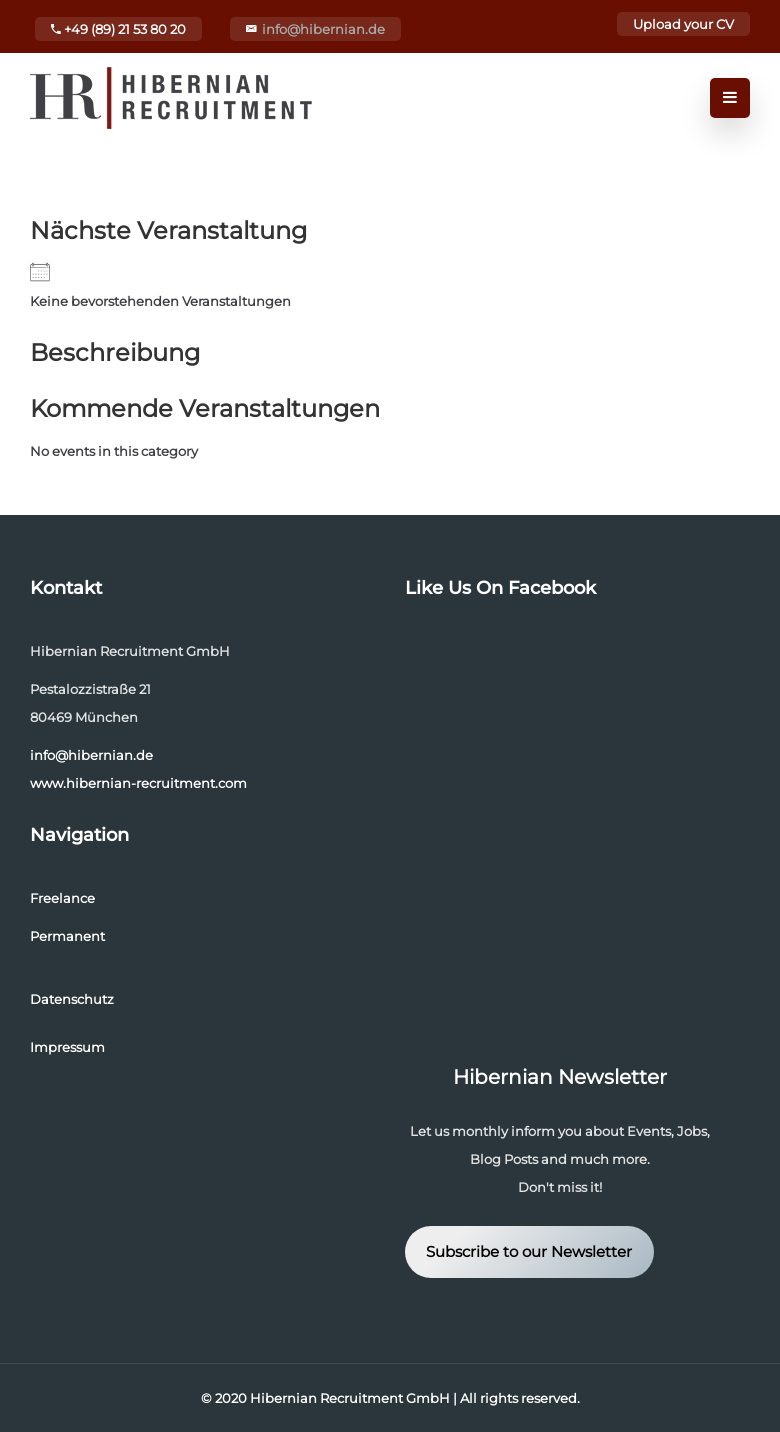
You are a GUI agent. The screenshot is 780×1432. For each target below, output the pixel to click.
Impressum (67, 1047)
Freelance (62, 898)
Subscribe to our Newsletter (529, 1252)
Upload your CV (683, 24)
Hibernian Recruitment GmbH (350, 1398)
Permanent (67, 936)
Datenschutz (72, 999)
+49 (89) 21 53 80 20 (118, 29)
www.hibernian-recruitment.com (138, 783)
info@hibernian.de (323, 29)
